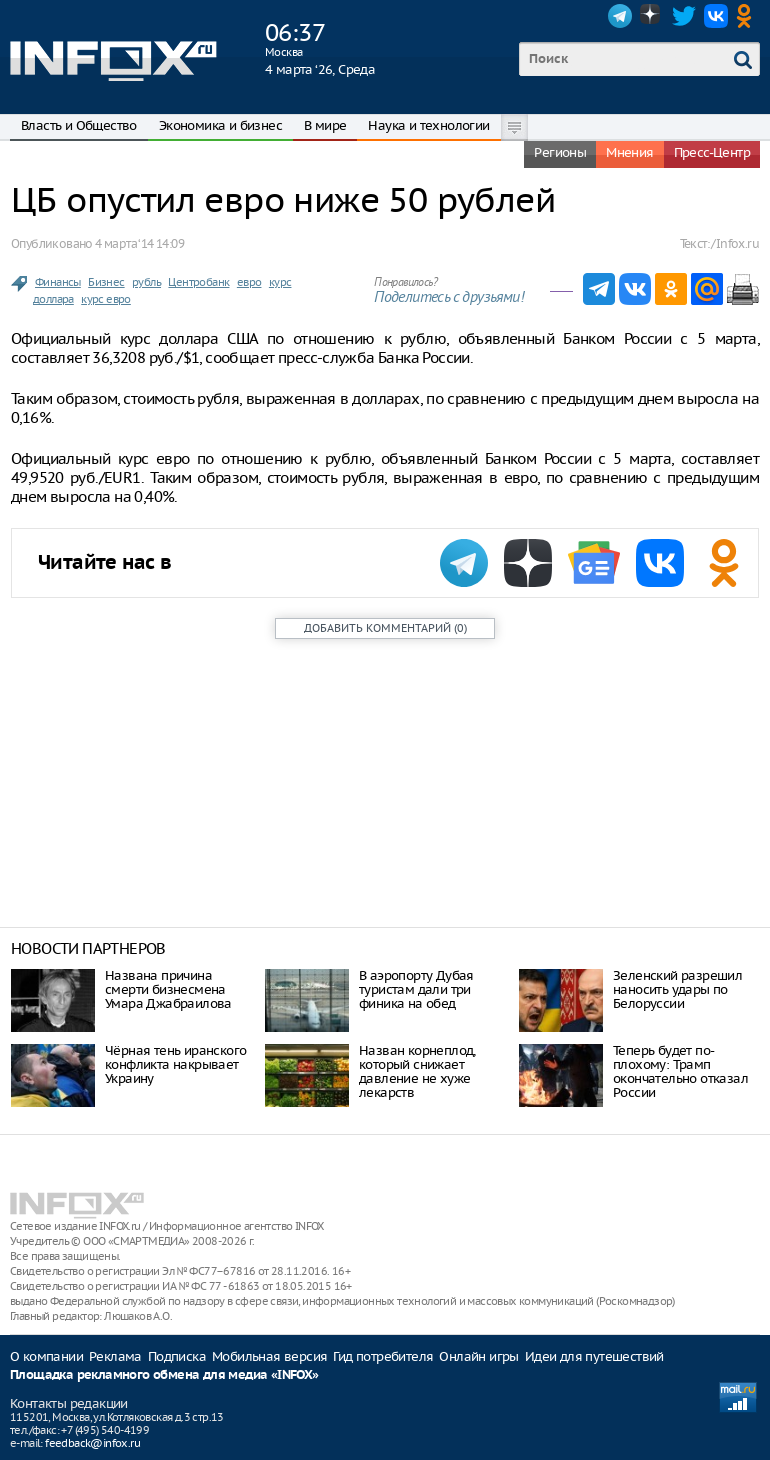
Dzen (652, 16)
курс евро (106, 299)
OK (748, 16)
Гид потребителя (383, 1356)
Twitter (684, 16)
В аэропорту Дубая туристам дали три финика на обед (416, 989)
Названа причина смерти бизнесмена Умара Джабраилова (168, 989)
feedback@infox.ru (92, 1443)
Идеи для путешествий (594, 1356)
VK (716, 16)
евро (249, 282)
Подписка (177, 1356)
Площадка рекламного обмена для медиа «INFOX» (164, 1375)
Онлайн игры (478, 1356)
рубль (146, 282)
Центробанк (198, 282)
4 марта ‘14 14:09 (139, 243)
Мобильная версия (269, 1356)
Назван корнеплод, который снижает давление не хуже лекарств (417, 1071)
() (385, 628)
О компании (46, 1356)
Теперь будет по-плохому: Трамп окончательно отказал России (680, 1071)
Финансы (58, 282)
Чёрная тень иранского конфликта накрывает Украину (175, 1064)
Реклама (115, 1356)
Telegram (620, 16)
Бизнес (106, 282)
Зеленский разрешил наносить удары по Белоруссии (677, 989)
